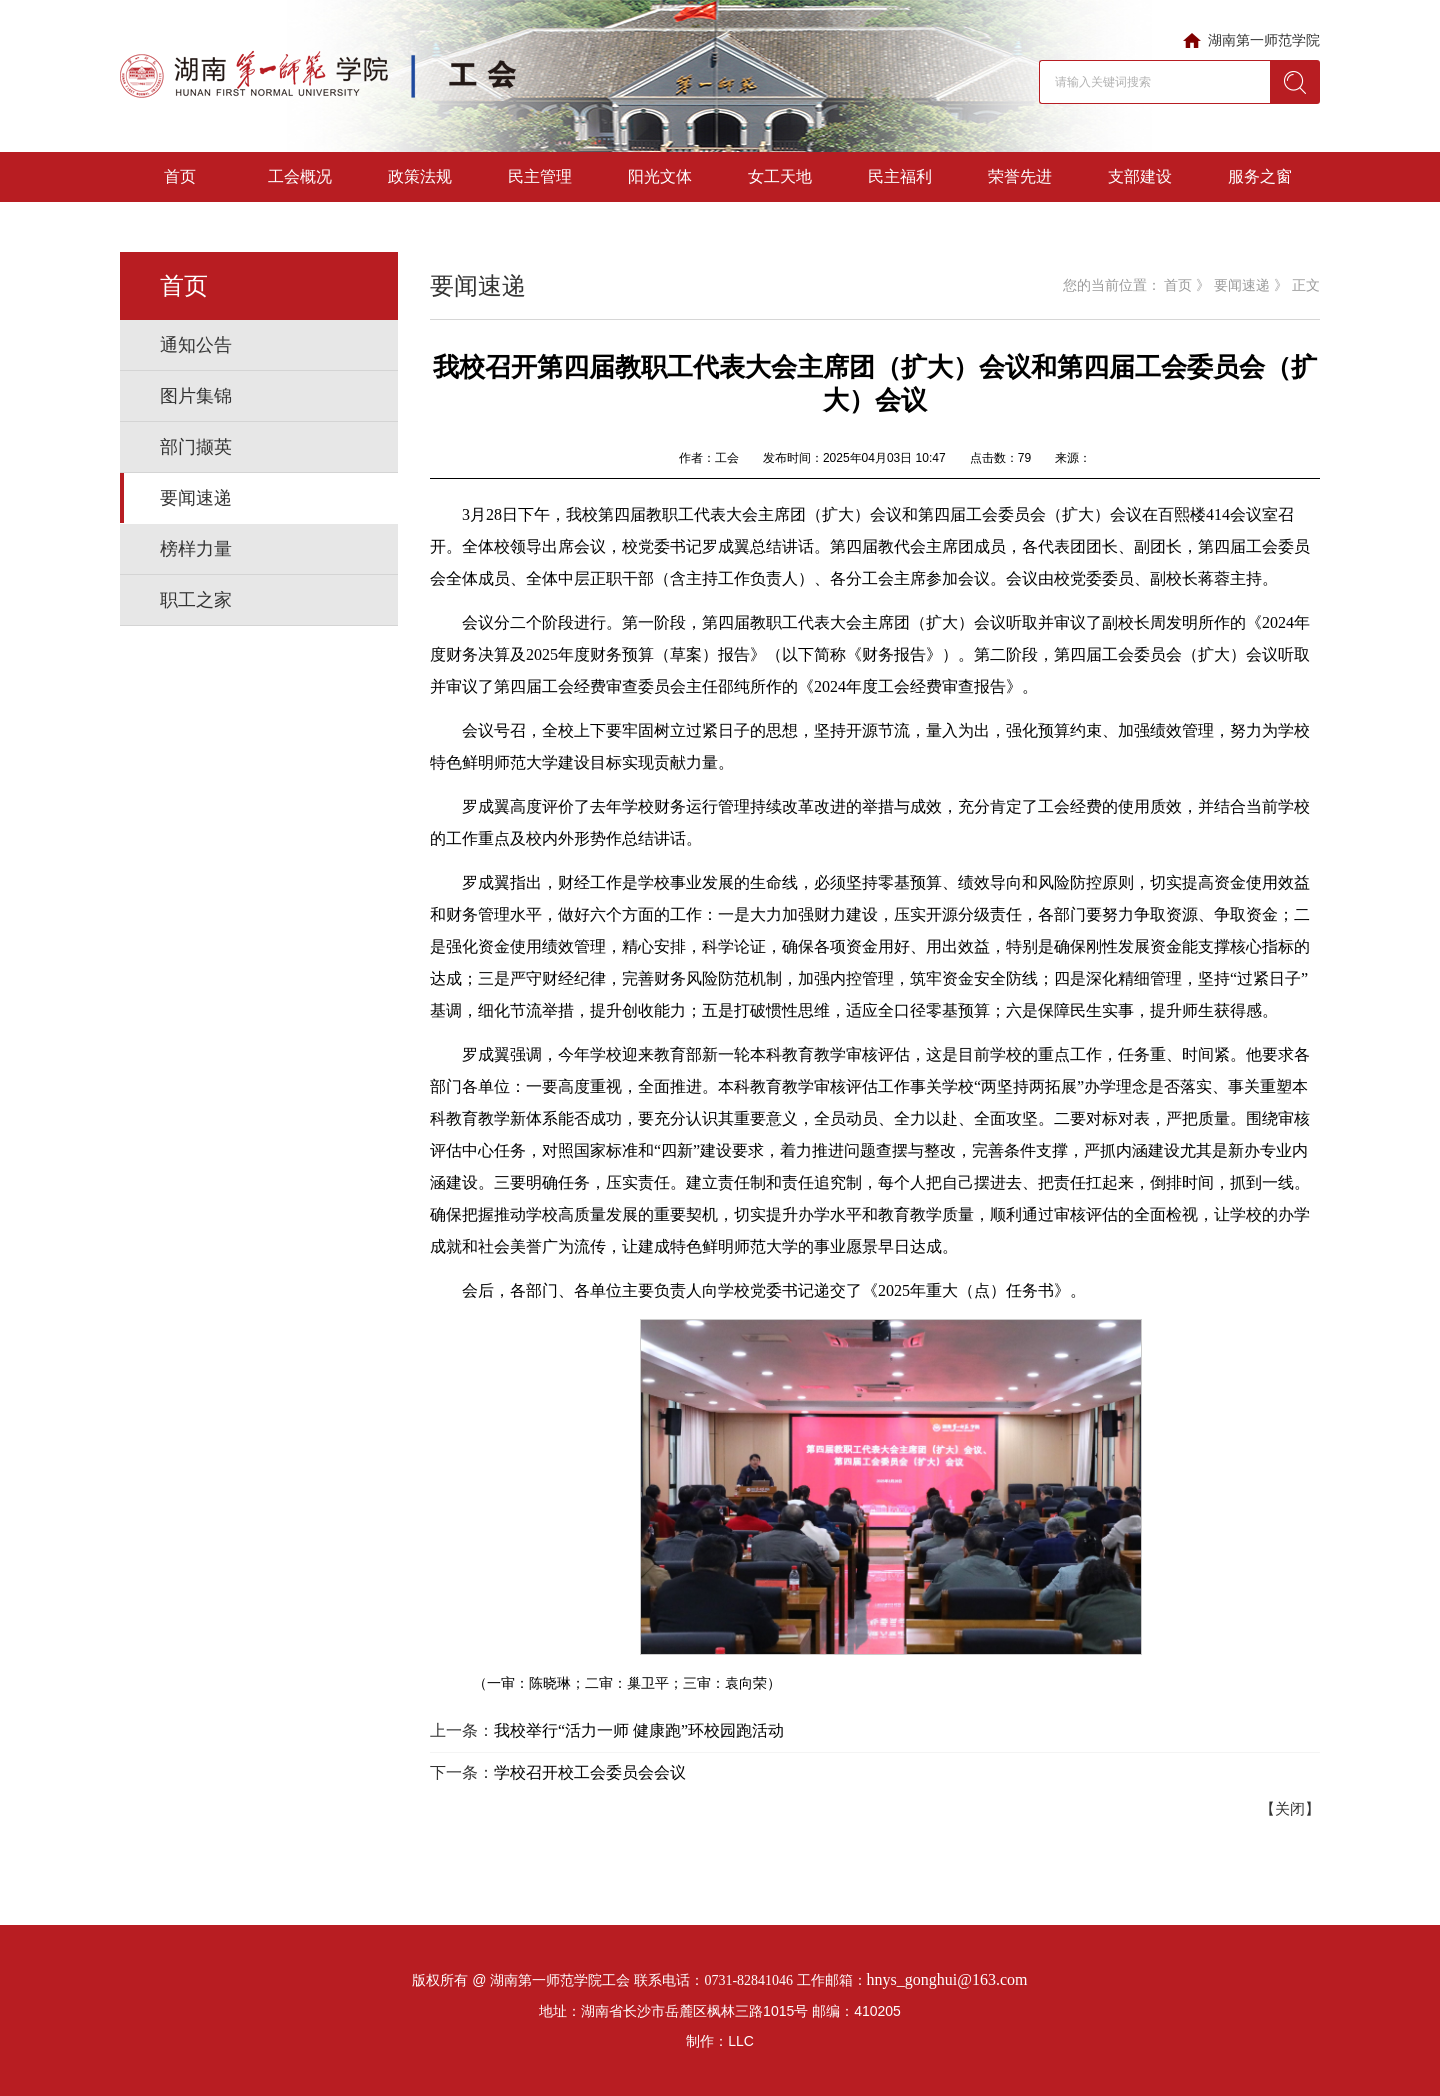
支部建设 (1140, 176)
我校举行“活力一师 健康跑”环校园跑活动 (639, 1730)
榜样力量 (196, 549)
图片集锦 (196, 396)
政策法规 (420, 176)
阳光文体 (660, 176)
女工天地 (780, 176)
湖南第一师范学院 (1264, 40)
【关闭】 (1290, 1809)
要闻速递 (196, 498)
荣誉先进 (1020, 176)
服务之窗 (1260, 176)
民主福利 (900, 176)
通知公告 (196, 345)
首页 (180, 176)
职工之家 (196, 600)
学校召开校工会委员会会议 (590, 1772)
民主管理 (540, 176)
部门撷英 (196, 447)
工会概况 (300, 176)
